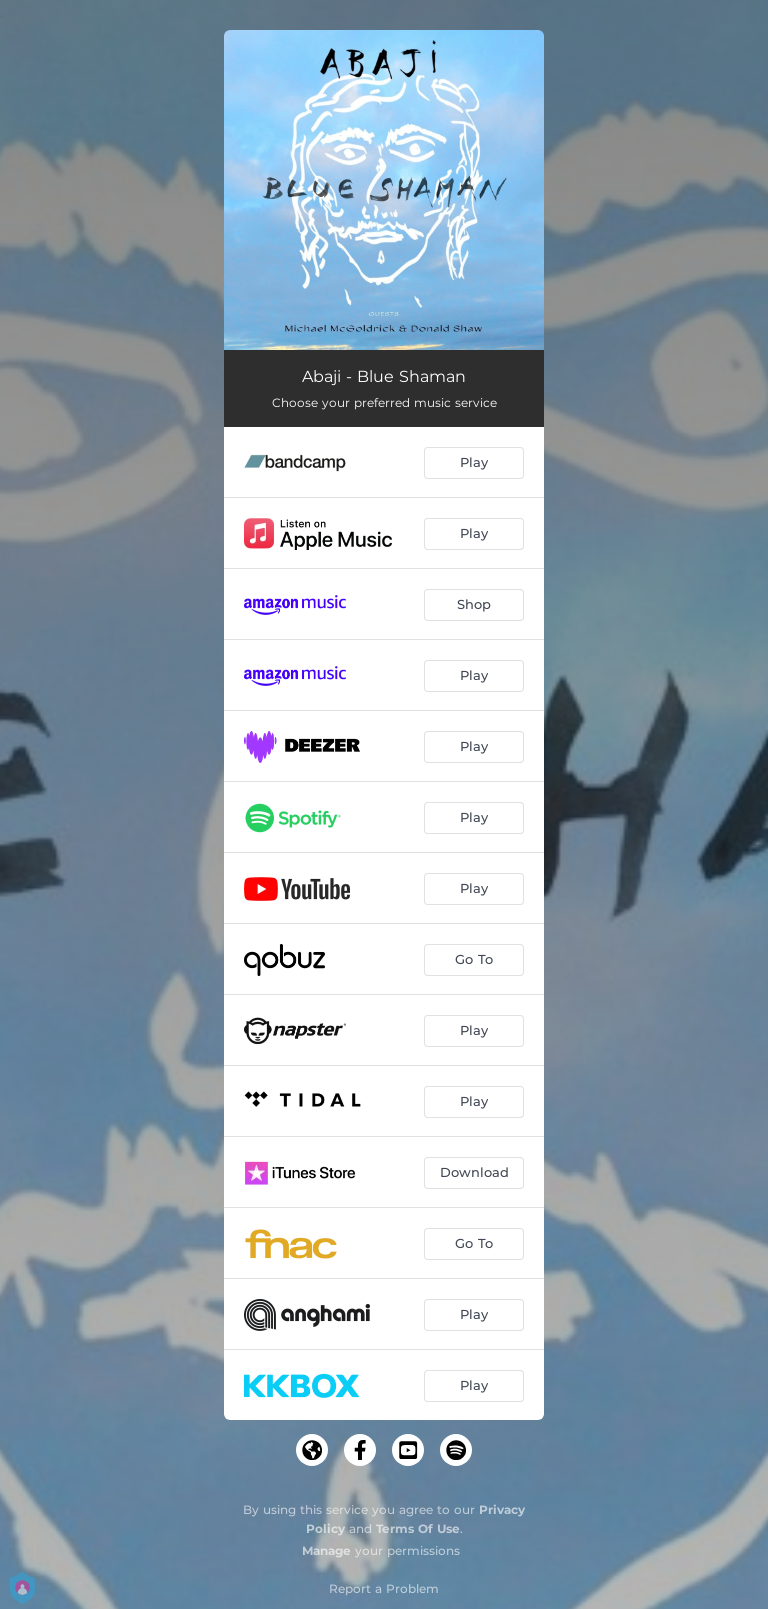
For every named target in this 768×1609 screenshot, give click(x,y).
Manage (326, 1550)
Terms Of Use (418, 1528)
